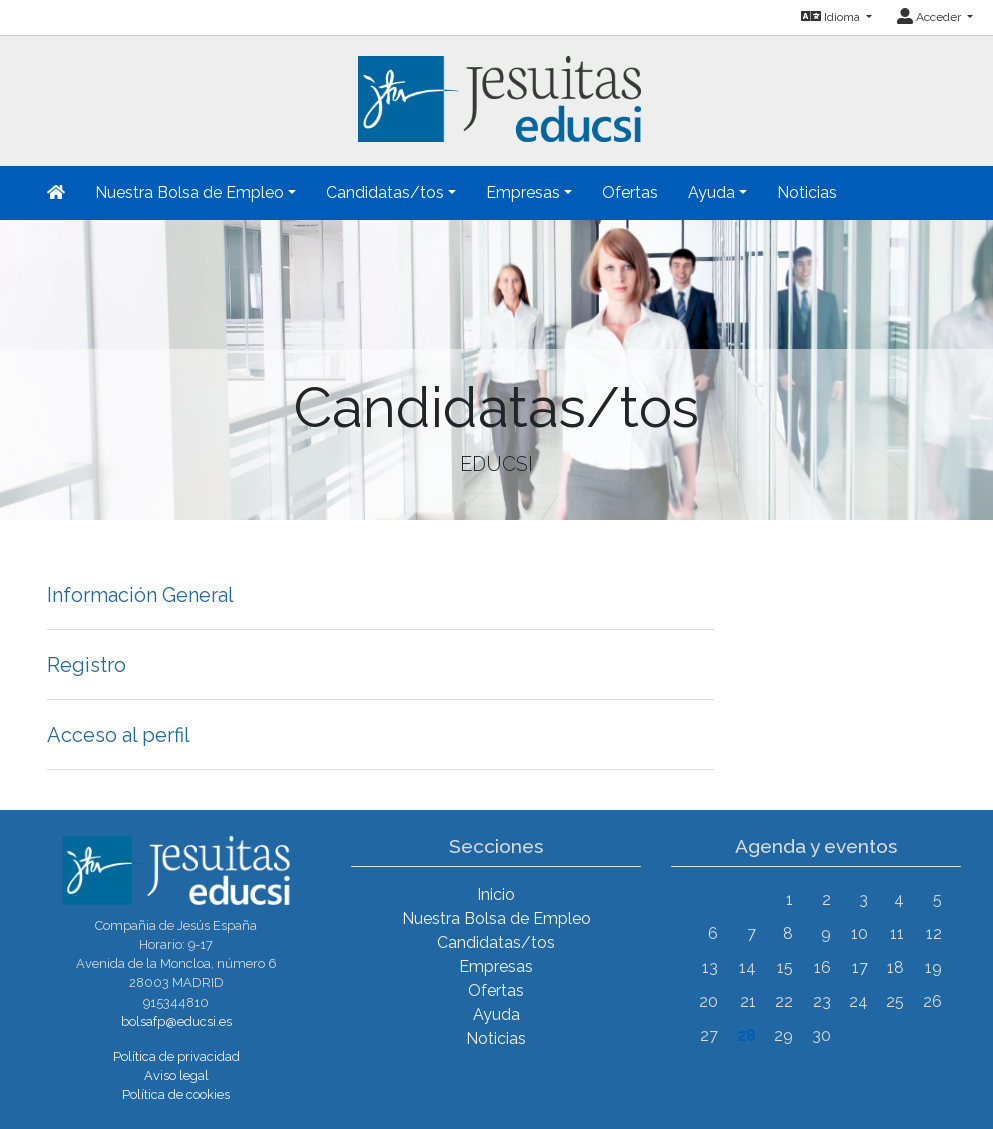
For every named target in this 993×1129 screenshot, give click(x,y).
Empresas (496, 966)
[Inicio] (497, 87)
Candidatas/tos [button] (385, 192)
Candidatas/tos (496, 942)
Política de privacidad (176, 1056)
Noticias (807, 192)
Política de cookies (176, 1094)
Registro (86, 665)
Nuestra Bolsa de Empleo (496, 918)
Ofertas (630, 192)
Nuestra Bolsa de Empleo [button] (189, 192)
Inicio (496, 894)
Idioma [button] (832, 17)
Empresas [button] (523, 192)
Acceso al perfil (118, 735)
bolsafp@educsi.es (176, 1021)
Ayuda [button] (711, 192)
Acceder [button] (930, 17)
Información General (140, 595)
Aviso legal (176, 1075)
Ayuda (496, 1014)
